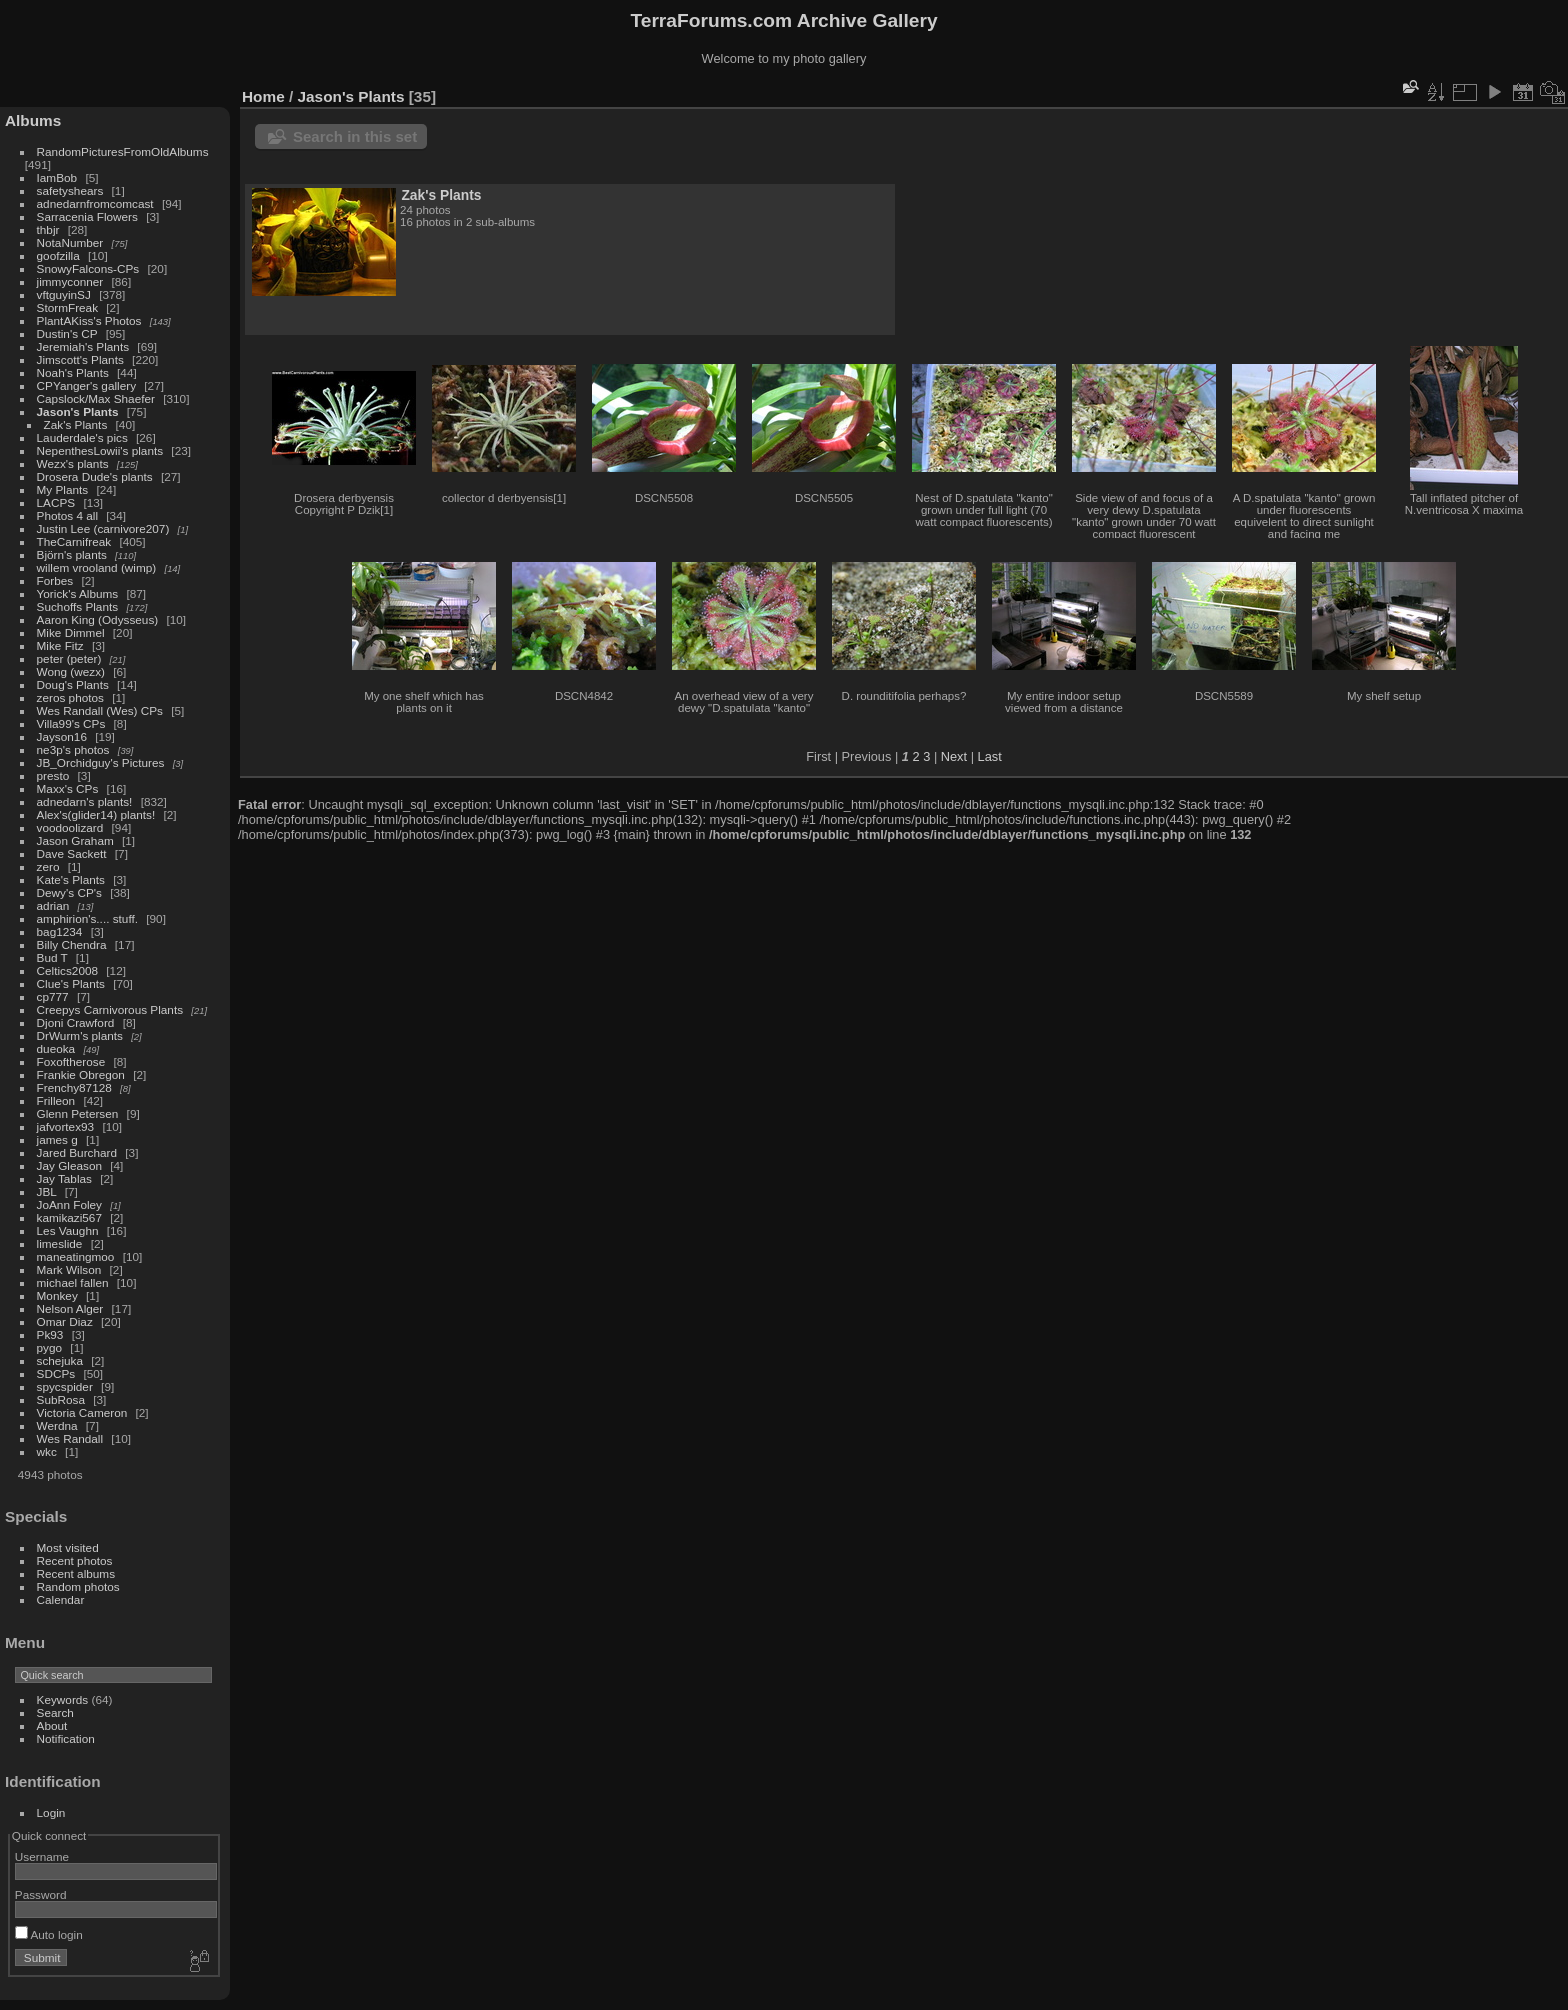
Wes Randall (70, 1438)
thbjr (48, 229)
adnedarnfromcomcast (95, 203)
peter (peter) (69, 658)
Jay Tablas (64, 1178)
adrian (53, 905)
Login (51, 1812)
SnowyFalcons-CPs (88, 268)
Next (954, 756)
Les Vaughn (68, 1230)
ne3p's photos (73, 749)
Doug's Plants (73, 684)
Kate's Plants (71, 879)
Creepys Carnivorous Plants (110, 1009)
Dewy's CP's (69, 892)
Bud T (52, 957)
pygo (50, 1347)
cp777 (53, 996)
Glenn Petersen (78, 1113)
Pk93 (50, 1334)
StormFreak (67, 307)
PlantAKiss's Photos (89, 320)
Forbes (55, 580)
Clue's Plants (71, 983)
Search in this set (355, 136)
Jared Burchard (77, 1152)
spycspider (65, 1386)
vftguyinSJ (64, 294)
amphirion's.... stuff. (87, 918)
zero (48, 866)
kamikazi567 (69, 1217)
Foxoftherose (71, 1061)
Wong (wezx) (71, 671)
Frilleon (56, 1100)
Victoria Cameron (82, 1412)
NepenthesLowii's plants (100, 450)
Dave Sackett (72, 853)
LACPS (56, 502)
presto (53, 775)
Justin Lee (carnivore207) (103, 528)
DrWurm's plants (80, 1035)
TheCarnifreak (74, 541)
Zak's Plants (76, 424)
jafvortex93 (66, 1126)
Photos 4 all (67, 515)
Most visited (68, 1547)
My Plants (63, 489)
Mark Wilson (69, 1269)
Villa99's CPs (71, 723)
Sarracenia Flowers (87, 216)
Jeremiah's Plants (83, 346)
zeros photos (70, 697)
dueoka (56, 1048)
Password (41, 1894)
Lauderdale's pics (82, 437)
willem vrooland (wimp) (97, 567)
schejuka (60, 1360)
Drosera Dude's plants (95, 476)
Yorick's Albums (78, 593)
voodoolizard (70, 827)
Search (55, 1712)
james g (57, 1139)
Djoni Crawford (76, 1022)
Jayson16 (62, 736)
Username (42, 1856)
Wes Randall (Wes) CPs (100, 710)
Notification (66, 1738)
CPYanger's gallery (86, 385)
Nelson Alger (70, 1308)
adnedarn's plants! (85, 801)
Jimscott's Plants (80, 359)
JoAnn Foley (69, 1204)
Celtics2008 (67, 970)
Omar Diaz (65, 1321)
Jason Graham (75, 840)
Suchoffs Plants (78, 606)
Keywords (63, 1699)
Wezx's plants (73, 463)
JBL (47, 1191)
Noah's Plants (73, 372)
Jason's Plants (78, 411)
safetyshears (70, 190)
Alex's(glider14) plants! (96, 814)
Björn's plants (72, 554)
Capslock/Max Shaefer (96, 398)
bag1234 (60, 931)
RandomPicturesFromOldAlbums (123, 151)
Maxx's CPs (68, 788)
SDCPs (56, 1373)
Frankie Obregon (81, 1074)
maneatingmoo (76, 1256)
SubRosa (61, 1399)
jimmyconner (70, 281)
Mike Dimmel (71, 632)
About (52, 1725)
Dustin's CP (67, 333)
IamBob (57, 177)
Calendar (61, 1599)
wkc (47, 1451)
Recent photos (75, 1560)
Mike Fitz (60, 645)
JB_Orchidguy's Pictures (101, 762)
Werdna (57, 1425)
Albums (33, 120)
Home (263, 96)
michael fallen (73, 1282)
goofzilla (58, 255)
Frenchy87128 (74, 1087)
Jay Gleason (69, 1165)
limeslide (60, 1243)
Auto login (49, 1934)
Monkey (57, 1295)
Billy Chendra (72, 944)
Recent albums (76, 1573)
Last (990, 756)
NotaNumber (70, 242)
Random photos (78, 1586)
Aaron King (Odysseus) (98, 619)
